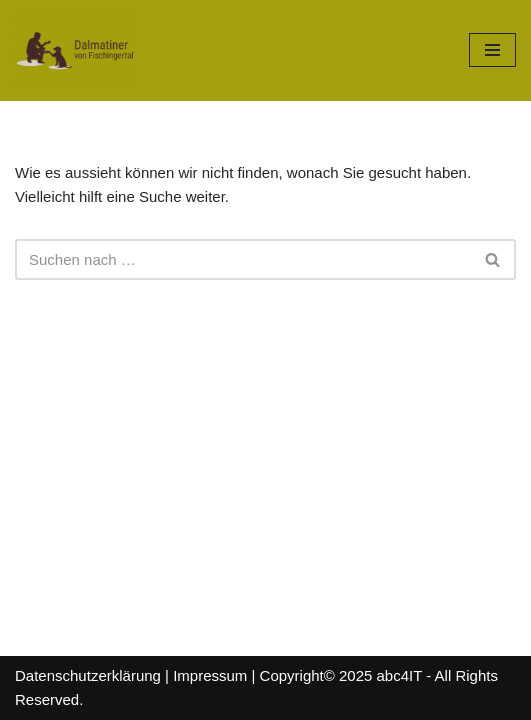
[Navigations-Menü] (492, 50)
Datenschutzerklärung (88, 675)
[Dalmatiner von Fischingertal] (75, 50)
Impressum (210, 675)
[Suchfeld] (243, 259)
